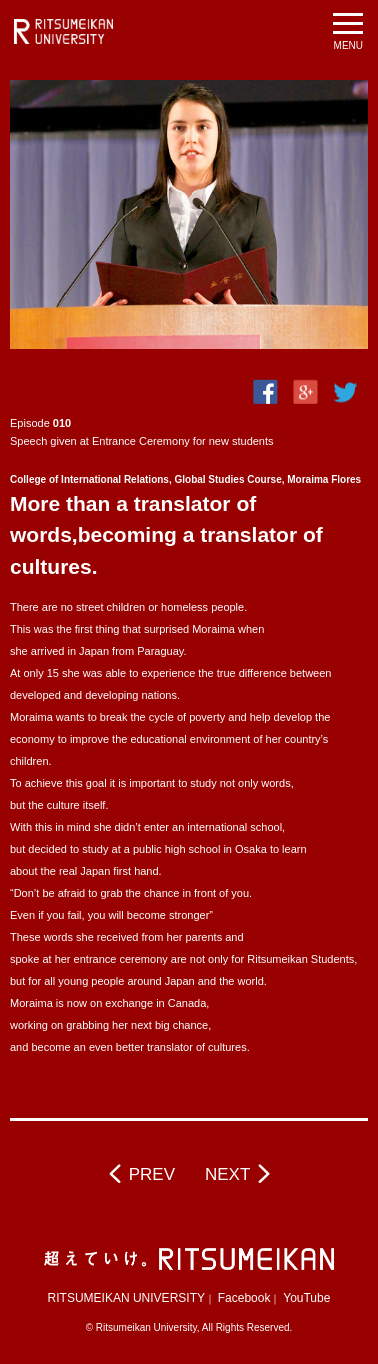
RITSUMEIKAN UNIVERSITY (126, 1298)
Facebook (244, 1298)
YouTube (306, 1298)
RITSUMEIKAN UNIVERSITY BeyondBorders (64, 31)
